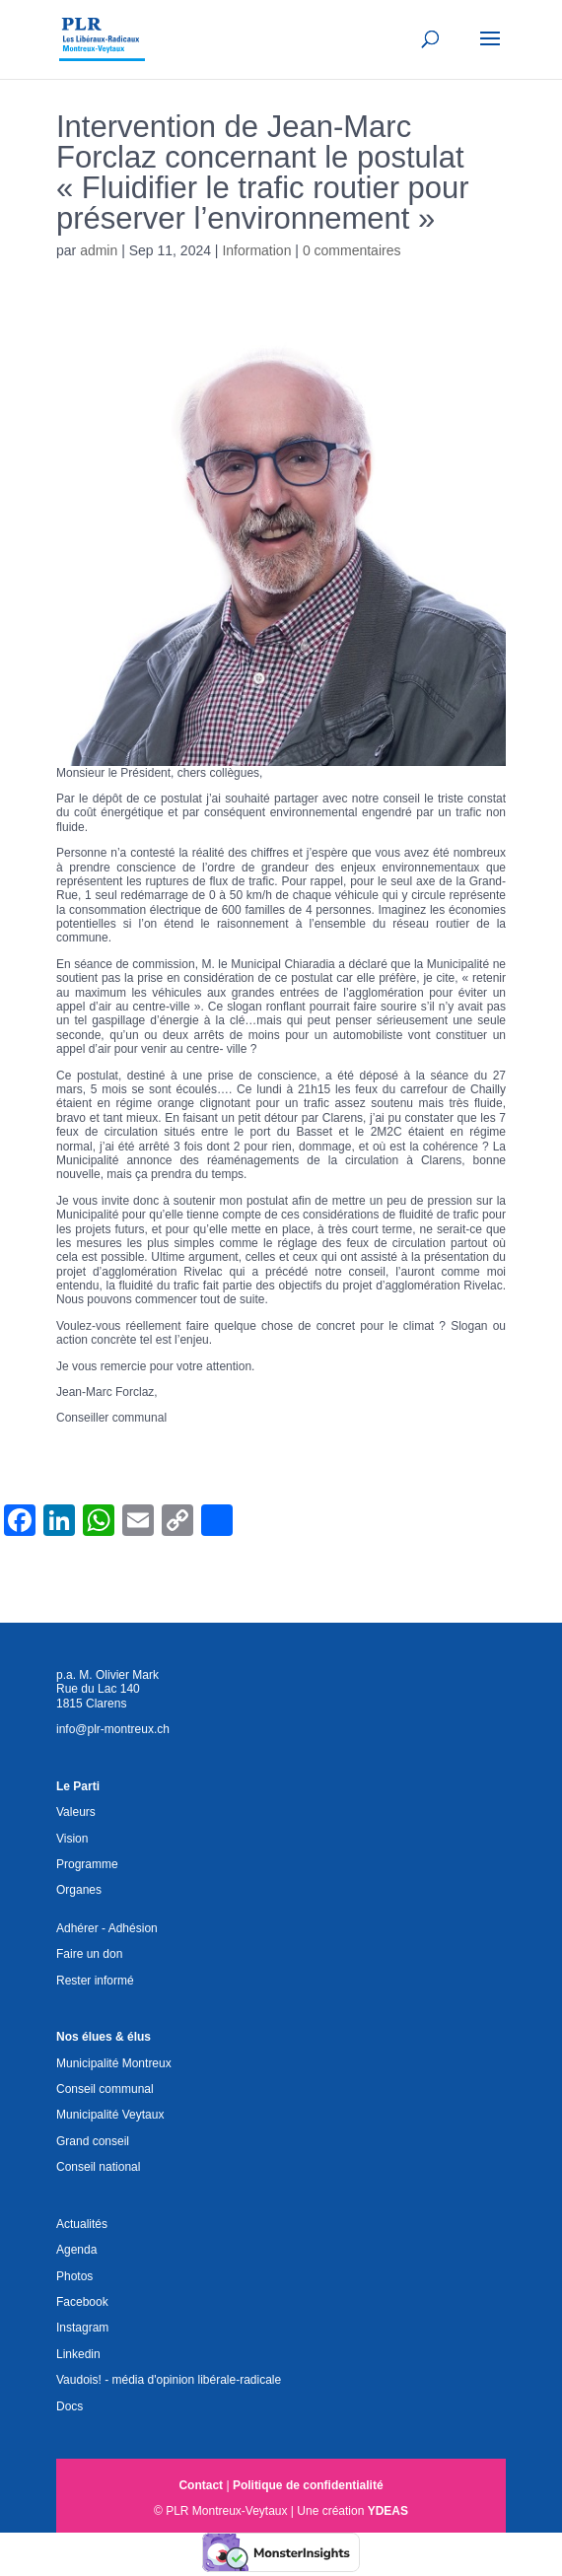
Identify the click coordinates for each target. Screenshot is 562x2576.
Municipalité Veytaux (110, 2115)
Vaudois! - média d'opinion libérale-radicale (168, 2380)
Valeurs (76, 1812)
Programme (87, 1864)
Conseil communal (105, 2089)
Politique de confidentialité (308, 2485)
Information (256, 250)
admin (98, 250)
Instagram (82, 2327)
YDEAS (388, 2511)
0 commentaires (352, 250)
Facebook (82, 2302)
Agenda (76, 2250)
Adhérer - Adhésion (107, 1928)
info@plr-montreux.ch (113, 1729)
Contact (200, 2485)
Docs (69, 2406)
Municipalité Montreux (114, 2063)
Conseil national (98, 2167)
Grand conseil (92, 2141)
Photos (74, 2276)
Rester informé (95, 1980)
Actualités (81, 2224)
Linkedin (78, 2354)
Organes (79, 1890)
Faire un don (89, 1954)
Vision (72, 1838)
